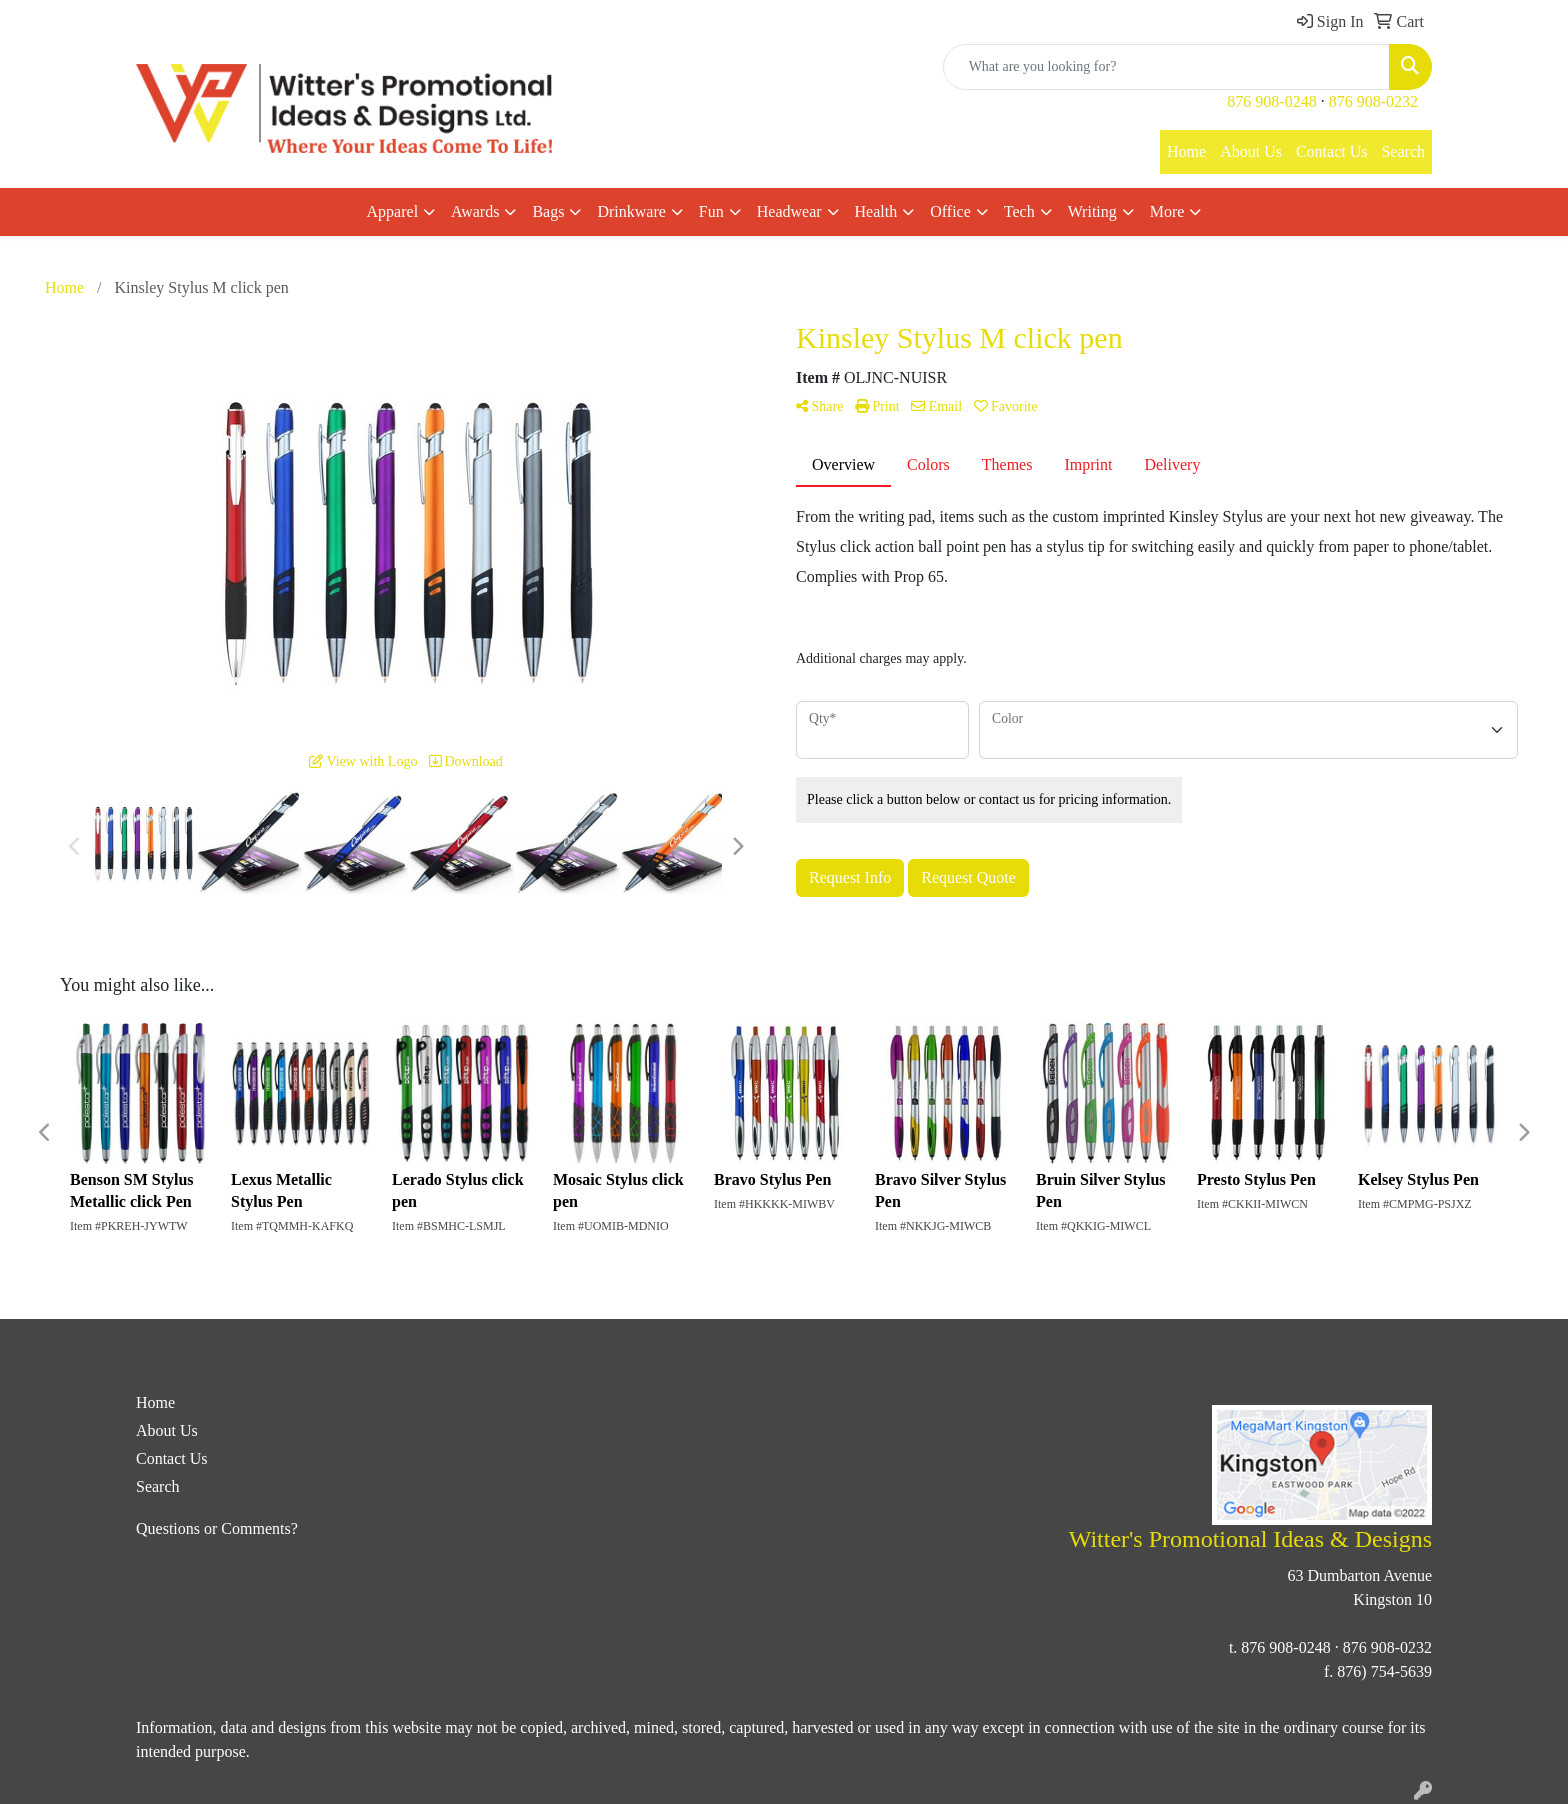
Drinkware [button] (631, 211)
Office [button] (950, 211)
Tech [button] (1019, 211)
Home (1186, 151)
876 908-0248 (1271, 101)
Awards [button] (475, 211)
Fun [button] (711, 211)
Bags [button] (548, 211)
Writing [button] (1092, 211)
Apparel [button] (393, 211)
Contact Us (1332, 151)
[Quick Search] (1166, 67)
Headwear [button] (789, 211)
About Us (1251, 151)
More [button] (1167, 211)
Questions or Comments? (217, 1528)
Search (1403, 151)
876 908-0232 (1373, 101)
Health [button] (876, 211)
